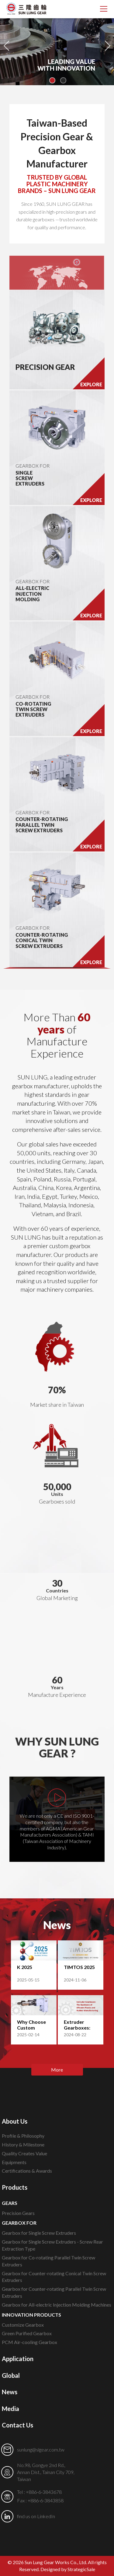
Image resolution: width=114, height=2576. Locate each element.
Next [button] (107, 42)
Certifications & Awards (27, 2171)
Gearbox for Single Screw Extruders (39, 2233)
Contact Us (17, 2425)
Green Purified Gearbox (27, 2333)
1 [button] (52, 80)
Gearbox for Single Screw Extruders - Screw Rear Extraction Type (52, 2245)
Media (10, 2408)
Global (11, 2375)
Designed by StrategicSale (67, 2569)
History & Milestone (23, 2144)
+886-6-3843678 (44, 2492)
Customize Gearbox (23, 2325)
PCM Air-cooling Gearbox (29, 2342)
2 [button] (63, 80)
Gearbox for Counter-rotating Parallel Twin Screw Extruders (54, 2292)
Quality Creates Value (24, 2153)
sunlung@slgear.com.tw (40, 2449)
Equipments (14, 2162)
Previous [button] (6, 42)
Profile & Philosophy (23, 2136)
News (9, 2391)
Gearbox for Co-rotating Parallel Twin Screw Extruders (48, 2261)
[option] (57, 42)
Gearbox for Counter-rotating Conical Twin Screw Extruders (54, 2276)
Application (17, 2358)
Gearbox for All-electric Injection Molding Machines (56, 2305)
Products (14, 2187)
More (57, 2069)
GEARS (9, 2203)
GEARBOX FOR (33, 466)
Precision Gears (18, 2213)
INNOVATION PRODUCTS (31, 2315)
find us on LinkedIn (36, 2516)
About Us (14, 2121)
